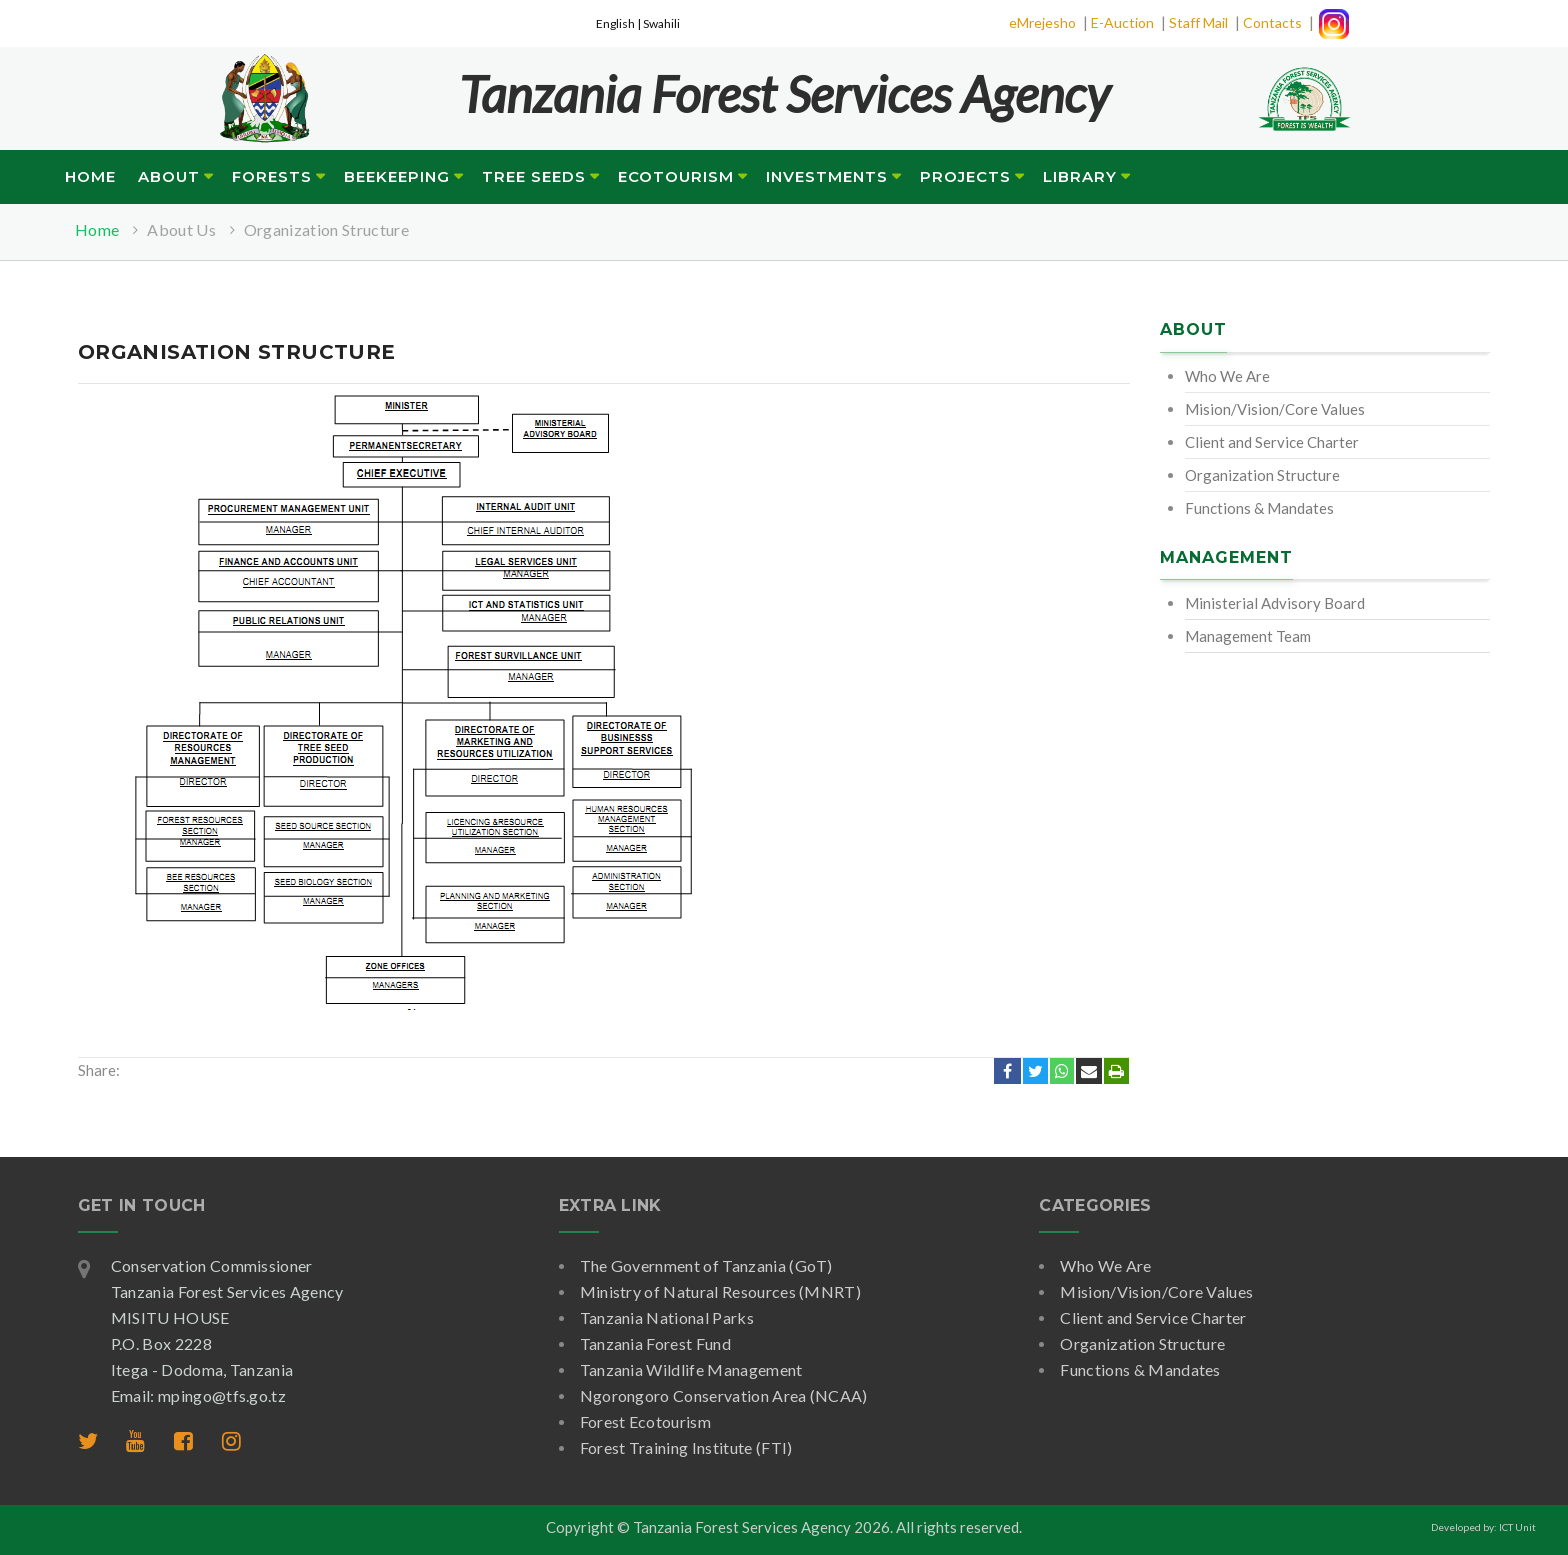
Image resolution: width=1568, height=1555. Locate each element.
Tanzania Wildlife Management (691, 1369)
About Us (181, 229)
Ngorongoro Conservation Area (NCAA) (724, 1395)
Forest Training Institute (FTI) (686, 1447)
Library (1080, 176)
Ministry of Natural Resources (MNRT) (721, 1291)
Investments (827, 176)
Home (90, 176)
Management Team (1248, 636)
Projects (965, 176)
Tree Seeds (534, 176)
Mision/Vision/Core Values (1275, 409)
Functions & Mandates (1259, 508)
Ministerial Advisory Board (1275, 603)
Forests (272, 176)
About (169, 176)
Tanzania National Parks (667, 1317)
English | (619, 23)
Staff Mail (1198, 22)
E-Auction (1122, 22)
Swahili (661, 23)
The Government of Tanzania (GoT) (706, 1265)
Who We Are (1227, 376)
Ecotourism (676, 176)
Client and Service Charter (1272, 442)
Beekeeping (397, 176)
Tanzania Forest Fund (655, 1343)
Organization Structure (326, 229)
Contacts (1272, 22)
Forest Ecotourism (645, 1421)
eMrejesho (1042, 22)
